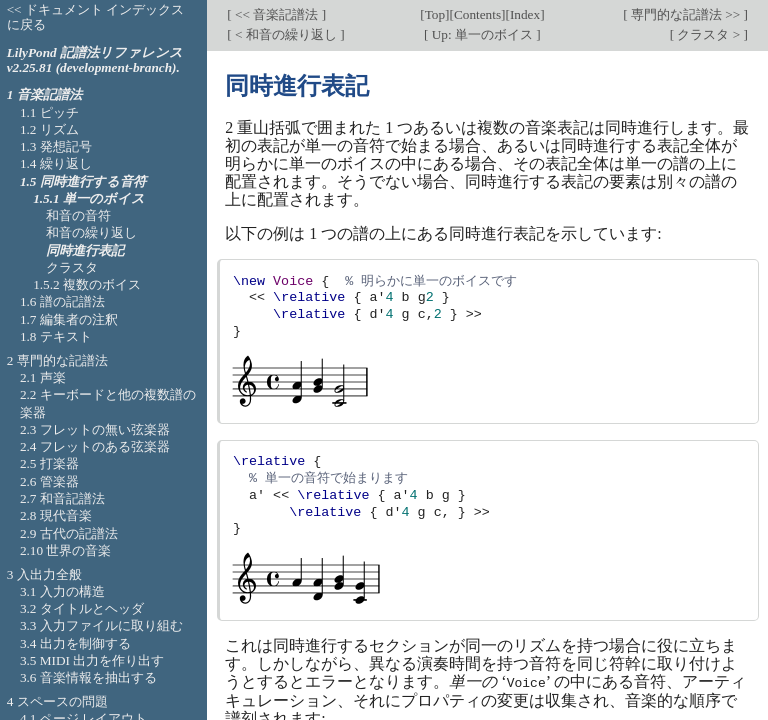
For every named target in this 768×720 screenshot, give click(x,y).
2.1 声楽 (43, 377)
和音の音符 (78, 215)
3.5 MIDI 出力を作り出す (92, 660)
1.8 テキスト (56, 336)
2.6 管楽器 (49, 481)
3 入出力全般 (44, 574)
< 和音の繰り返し (286, 34)
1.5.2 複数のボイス (87, 284)
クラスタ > (708, 34)
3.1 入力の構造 (62, 591)
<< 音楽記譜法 (277, 14)
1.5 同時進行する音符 (83, 181)
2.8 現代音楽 (56, 515)
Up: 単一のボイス (482, 34)
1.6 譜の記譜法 (62, 301)
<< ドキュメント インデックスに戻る (96, 17)
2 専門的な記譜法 (57, 360)
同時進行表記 (85, 250)
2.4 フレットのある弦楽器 (95, 446)
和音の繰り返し (91, 232)
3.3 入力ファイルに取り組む (101, 625)
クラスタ (72, 267)
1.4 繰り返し (56, 163)
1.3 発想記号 (56, 146)
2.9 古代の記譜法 (69, 533)
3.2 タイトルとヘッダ (82, 608)
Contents (477, 14)
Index (525, 14)
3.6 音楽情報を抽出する (88, 677)
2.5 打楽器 (49, 463)
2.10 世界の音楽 (66, 550)
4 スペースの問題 (57, 701)
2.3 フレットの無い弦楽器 (95, 429)
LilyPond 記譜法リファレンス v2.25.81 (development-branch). (95, 60)
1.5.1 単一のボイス (89, 198)
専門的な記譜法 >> (686, 14)
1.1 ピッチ (49, 112)
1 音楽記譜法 (44, 94)
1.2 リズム (49, 129)
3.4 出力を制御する (75, 643)
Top (435, 14)
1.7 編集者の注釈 (69, 319)
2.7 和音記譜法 (62, 498)
